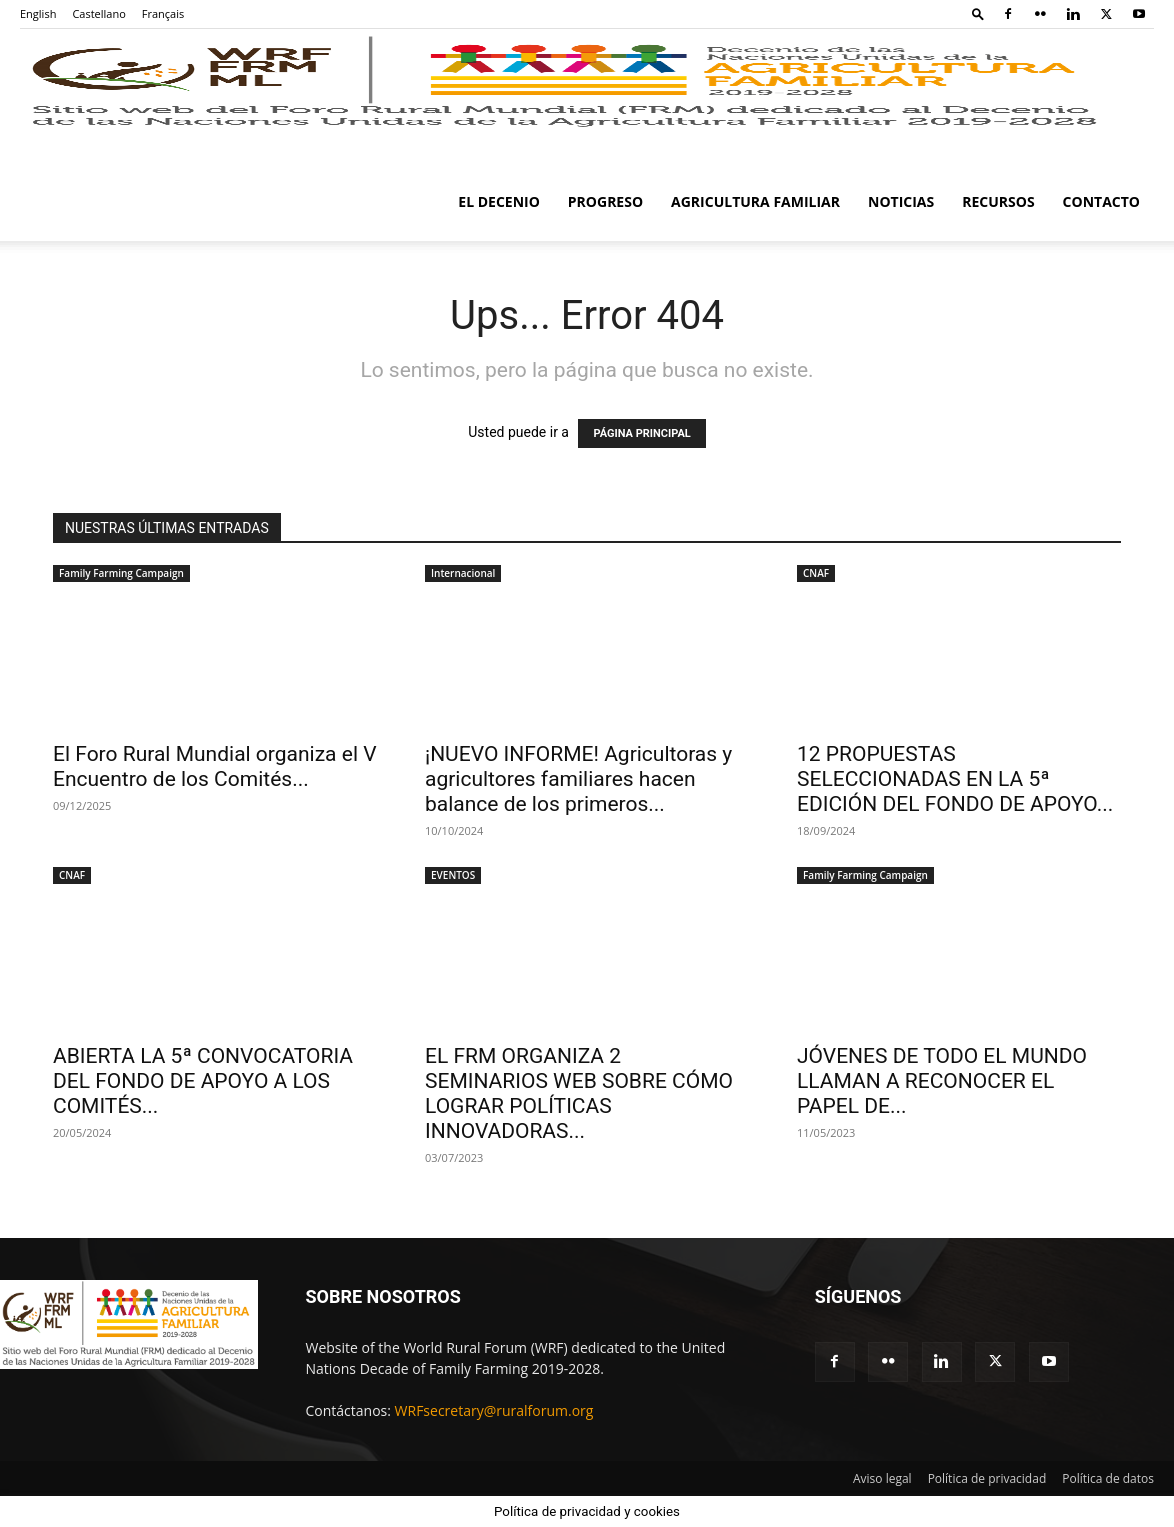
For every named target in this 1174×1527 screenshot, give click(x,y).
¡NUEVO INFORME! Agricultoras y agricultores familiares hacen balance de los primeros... (578, 779)
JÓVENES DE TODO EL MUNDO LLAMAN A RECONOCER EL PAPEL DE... (942, 1081)
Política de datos (1108, 1478)
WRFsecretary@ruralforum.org (494, 1410)
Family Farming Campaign (121, 573)
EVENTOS (453, 875)
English (38, 13)
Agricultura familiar (755, 201)
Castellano (98, 13)
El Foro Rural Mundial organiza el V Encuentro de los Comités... (215, 766)
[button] (978, 13)
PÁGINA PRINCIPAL (641, 433)
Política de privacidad (987, 1478)
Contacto (1101, 201)
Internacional (463, 573)
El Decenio (499, 201)
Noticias (901, 201)
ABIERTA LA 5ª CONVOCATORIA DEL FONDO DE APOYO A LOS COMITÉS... (203, 1081)
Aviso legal (882, 1478)
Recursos (998, 201)
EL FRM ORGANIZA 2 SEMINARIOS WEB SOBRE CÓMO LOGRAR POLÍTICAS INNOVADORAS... (579, 1093)
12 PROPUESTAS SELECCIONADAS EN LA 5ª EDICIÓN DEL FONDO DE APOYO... (955, 779)
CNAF (816, 573)
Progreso (605, 201)
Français (163, 13)
